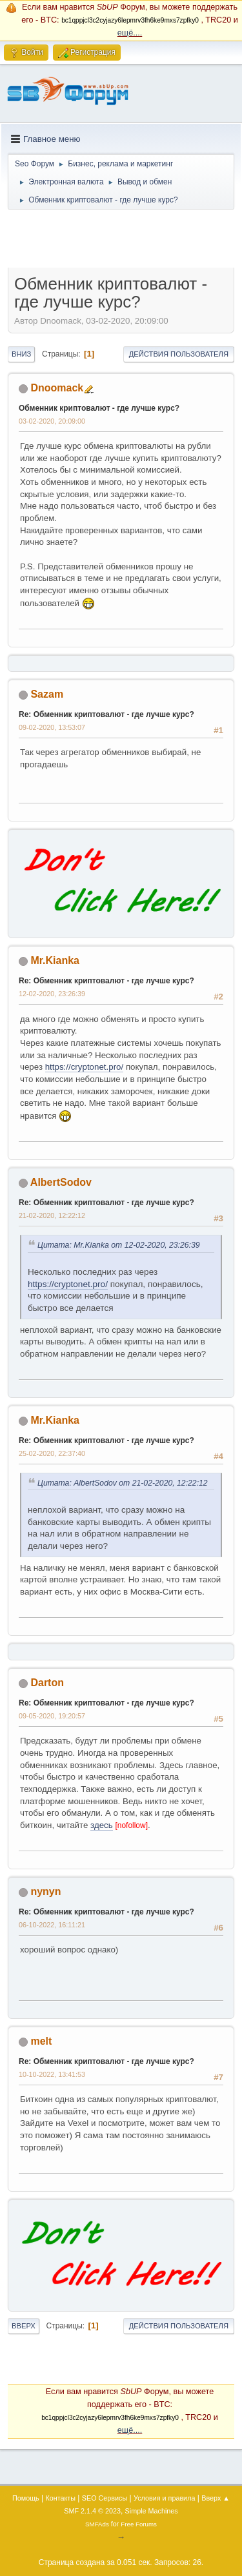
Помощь (25, 2498)
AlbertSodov (61, 1182)
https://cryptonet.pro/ (84, 1067)
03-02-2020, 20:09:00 (52, 421)
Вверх (23, 2326)
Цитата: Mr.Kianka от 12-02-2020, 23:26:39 (118, 1245)
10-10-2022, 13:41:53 (52, 2074)
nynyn (45, 1891)
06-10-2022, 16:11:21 (52, 1925)
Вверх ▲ (215, 2498)
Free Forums (139, 2524)
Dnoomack (56, 387)
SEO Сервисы (104, 2498)
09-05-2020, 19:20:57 (52, 1716)
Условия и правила (164, 2498)
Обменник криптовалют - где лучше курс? (99, 408)
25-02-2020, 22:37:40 (52, 1453)
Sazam (46, 694)
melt (41, 2041)
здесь (101, 1825)
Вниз (21, 354)
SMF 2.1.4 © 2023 (92, 2511)
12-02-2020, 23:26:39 (52, 994)
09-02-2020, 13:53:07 (52, 727)
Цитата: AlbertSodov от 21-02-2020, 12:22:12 (122, 1483)
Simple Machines (151, 2511)
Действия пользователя (178, 354)
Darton (47, 1682)
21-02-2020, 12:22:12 (52, 1215)
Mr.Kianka (54, 960)
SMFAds (97, 2524)
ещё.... (130, 32)
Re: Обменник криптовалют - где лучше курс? (106, 714)
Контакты (60, 2498)
